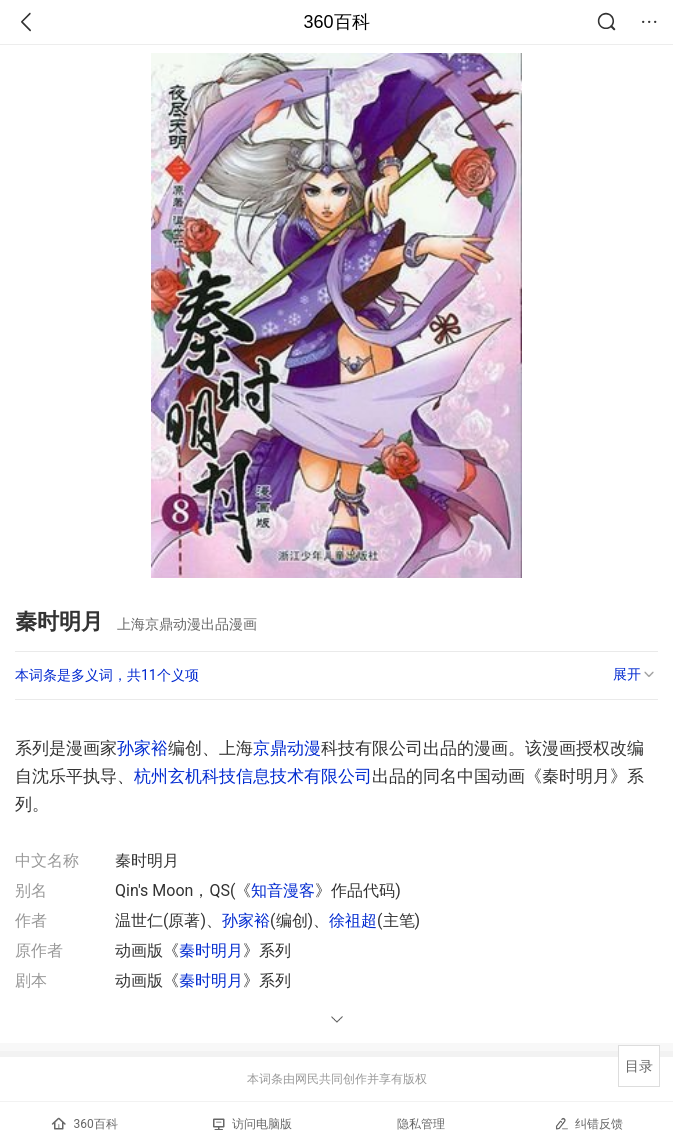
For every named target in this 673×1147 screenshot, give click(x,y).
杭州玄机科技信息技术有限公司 (253, 776)
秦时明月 (211, 950)
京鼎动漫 (287, 748)
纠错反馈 (588, 1123)
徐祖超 (353, 920)
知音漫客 (283, 890)
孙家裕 (142, 748)
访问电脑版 (252, 1124)
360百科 (336, 22)
